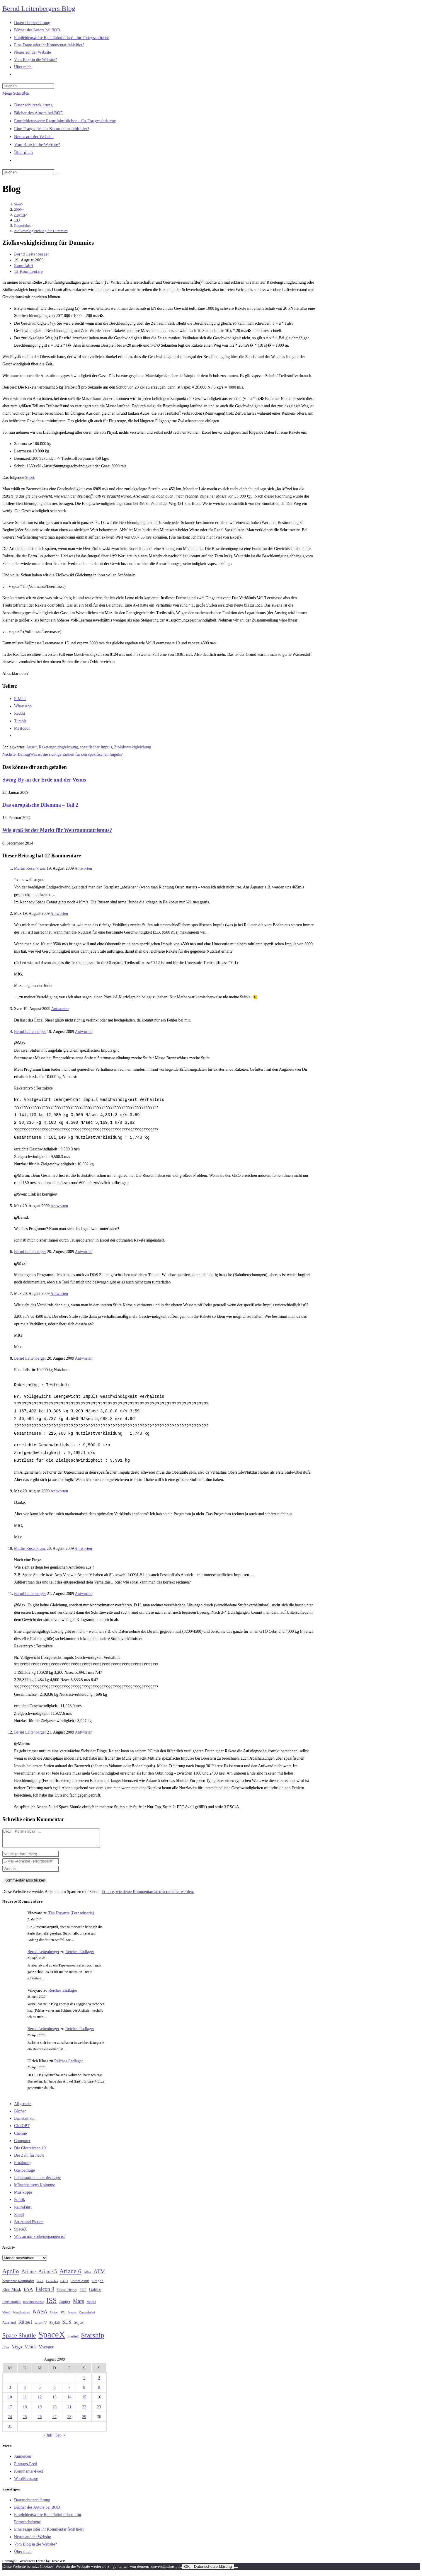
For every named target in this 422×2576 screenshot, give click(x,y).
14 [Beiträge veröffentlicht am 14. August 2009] (69, 2400)
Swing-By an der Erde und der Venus (44, 780)
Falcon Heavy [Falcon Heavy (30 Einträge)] (67, 2293)
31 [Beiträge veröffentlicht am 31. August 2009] (10, 2430)
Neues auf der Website (34, 136)
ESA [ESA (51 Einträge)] (28, 2293)
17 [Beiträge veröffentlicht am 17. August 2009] (10, 2410)
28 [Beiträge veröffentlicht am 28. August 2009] (69, 2420)
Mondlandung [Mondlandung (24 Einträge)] (21, 2316)
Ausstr (31, 747)
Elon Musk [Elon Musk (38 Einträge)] (11, 2293)
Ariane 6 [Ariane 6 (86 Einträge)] (70, 2274)
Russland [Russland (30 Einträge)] (9, 2326)
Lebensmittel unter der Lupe (37, 2181)
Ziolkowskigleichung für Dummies (41, 231)
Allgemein (22, 2107)
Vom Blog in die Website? (37, 144)
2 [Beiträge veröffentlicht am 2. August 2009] (99, 2381)
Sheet (29, 477)
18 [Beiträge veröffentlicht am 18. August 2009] (25, 2410)
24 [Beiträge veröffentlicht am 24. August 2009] (10, 2420)
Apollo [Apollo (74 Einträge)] (10, 2275)
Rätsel (19, 2218)
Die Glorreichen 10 (30, 2151)
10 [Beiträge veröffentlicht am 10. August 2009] (10, 2400)
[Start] (17, 204)
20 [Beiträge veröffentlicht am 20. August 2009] (54, 2410)
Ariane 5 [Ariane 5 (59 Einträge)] (47, 2275)
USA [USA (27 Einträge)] (5, 2351)
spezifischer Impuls (96, 747)
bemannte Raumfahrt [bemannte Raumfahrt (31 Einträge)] (18, 2284)
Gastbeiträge (24, 2174)
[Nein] (236, 2571)
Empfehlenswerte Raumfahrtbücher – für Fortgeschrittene (65, 120)
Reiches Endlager (79, 1955)
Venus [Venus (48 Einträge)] (30, 2350)
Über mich (23, 152)
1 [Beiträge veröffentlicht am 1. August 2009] (84, 2381)
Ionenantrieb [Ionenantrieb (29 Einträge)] (11, 2305)
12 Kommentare (28, 271)
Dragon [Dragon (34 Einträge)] (97, 2284)
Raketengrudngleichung (58, 747)
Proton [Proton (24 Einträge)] (72, 2316)
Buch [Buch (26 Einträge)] (40, 2284)
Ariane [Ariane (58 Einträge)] (28, 2275)
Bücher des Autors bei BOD (38, 112)
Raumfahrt (23, 265)
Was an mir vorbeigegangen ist (39, 2240)
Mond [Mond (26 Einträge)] (6, 2316)
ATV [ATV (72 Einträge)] (99, 2275)
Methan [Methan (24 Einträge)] (91, 2305)
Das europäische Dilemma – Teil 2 (40, 805)
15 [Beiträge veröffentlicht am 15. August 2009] (84, 2400)
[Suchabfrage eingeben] (28, 86)
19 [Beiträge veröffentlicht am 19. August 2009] (40, 2410)
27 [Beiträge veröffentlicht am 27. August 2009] (54, 2420)
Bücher (20, 2114)
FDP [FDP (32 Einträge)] (82, 2293)
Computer (22, 2144)
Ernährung (22, 2166)
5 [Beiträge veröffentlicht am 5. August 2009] (40, 2391)
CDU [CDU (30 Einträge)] (64, 2284)
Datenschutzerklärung (33, 105)
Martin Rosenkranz (30, 868)
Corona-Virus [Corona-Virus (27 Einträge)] (80, 2284)
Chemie (20, 2137)
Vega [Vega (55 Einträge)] (17, 2350)
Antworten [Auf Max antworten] (59, 913)
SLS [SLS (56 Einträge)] (66, 2325)
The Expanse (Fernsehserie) (71, 1916)
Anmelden (22, 2460)
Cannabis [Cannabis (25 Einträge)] (52, 2284)
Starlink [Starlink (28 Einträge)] (73, 2340)
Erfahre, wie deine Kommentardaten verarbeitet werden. (147, 1895)
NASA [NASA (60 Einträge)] (40, 2315)
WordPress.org (26, 2482)
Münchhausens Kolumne (34, 2188)
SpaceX (20, 2233)
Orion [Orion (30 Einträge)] (54, 2316)
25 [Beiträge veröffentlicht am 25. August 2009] (25, 2420)
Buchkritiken (24, 2122)
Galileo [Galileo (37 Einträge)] (95, 2293)
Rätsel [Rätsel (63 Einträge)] (25, 2325)
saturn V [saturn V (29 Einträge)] (41, 2326)
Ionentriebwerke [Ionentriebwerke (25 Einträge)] (33, 2305)
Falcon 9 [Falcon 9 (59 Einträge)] (44, 2293)
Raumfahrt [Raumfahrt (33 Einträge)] (87, 2315)
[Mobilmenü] (15, 93)
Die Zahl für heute (29, 2159)
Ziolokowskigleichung (132, 747)
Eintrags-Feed (25, 2467)
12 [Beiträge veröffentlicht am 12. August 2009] (40, 2400)
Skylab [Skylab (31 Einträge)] (54, 2326)
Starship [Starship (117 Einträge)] (92, 2338)
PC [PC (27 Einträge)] (63, 2316)
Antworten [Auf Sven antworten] (60, 1009)
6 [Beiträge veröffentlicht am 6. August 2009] (54, 2391)
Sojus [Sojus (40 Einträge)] (79, 2325)
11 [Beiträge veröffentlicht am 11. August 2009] (25, 2400)
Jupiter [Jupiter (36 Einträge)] (64, 2305)
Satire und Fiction (28, 2225)
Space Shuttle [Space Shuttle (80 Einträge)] (19, 2338)
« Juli (47, 2439)
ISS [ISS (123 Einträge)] (51, 2304)
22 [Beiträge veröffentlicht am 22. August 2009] (84, 2410)
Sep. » (60, 2439)
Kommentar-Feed (28, 2475)
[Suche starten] (57, 173)
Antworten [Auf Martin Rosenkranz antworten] (83, 868)
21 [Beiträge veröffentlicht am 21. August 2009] (69, 2410)
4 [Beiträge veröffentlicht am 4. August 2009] (25, 2391)
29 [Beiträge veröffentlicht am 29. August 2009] (84, 2420)
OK (187, 2570)
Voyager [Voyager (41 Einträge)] (46, 2350)
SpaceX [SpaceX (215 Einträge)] (51, 2338)
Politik (19, 2203)
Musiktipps (23, 2196)
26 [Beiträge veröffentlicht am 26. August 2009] (40, 2420)
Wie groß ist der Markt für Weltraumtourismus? (57, 830)
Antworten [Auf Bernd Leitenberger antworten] (83, 1031)
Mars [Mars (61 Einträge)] (78, 2305)
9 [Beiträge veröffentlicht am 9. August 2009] (99, 2391)
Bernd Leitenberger (31, 254)
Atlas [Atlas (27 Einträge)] (87, 2276)
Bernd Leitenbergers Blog (38, 8)
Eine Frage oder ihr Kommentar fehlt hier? (51, 128)
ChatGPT (22, 2129)
